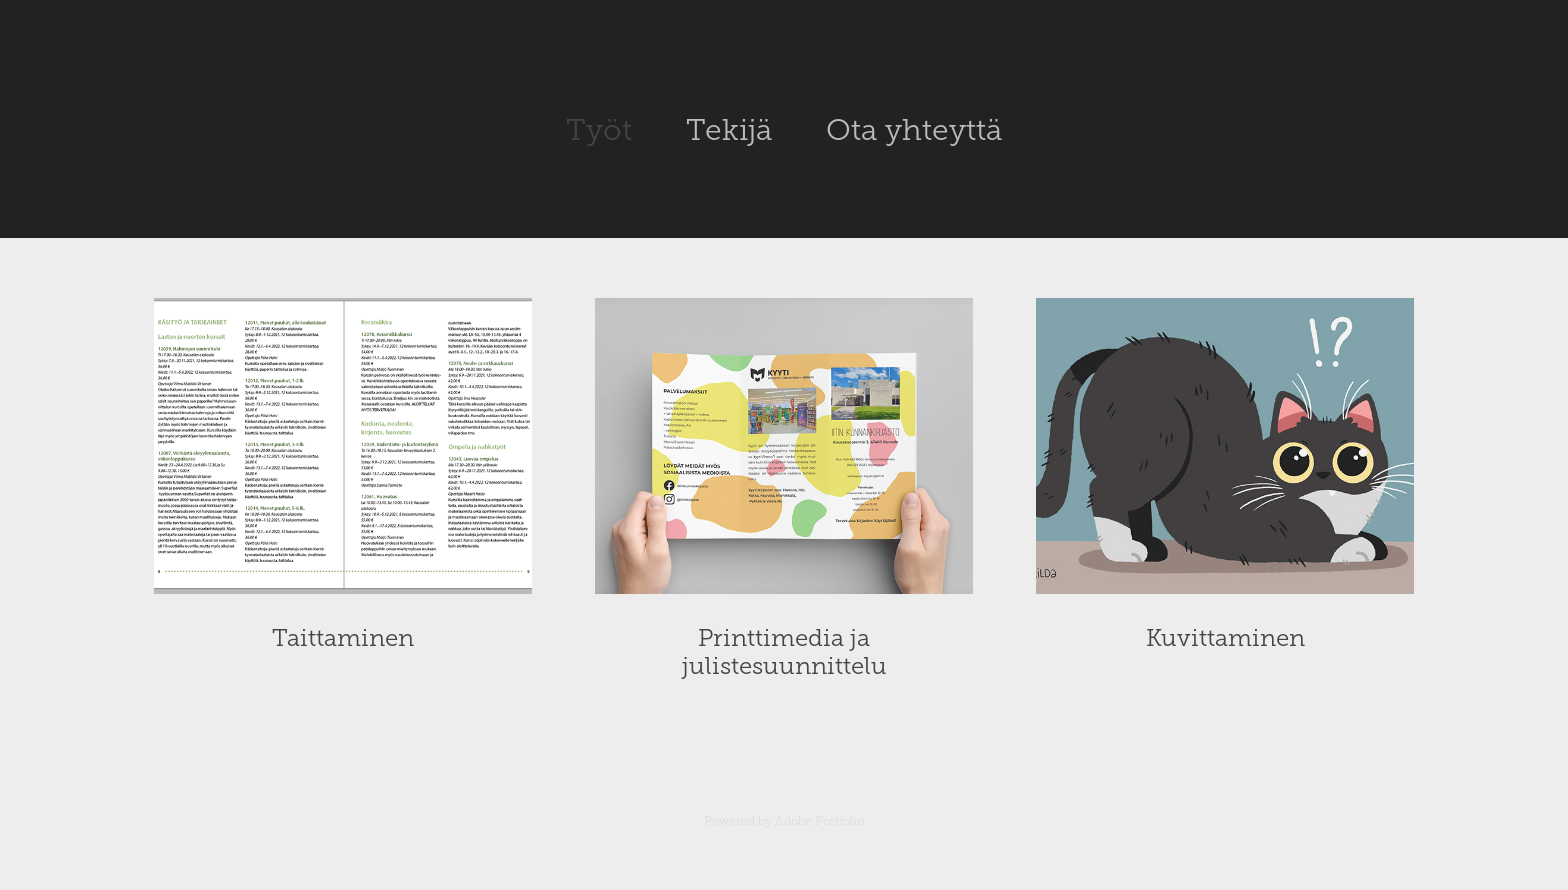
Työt (599, 130)
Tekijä (729, 130)
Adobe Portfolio (819, 821)
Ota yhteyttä (914, 130)
